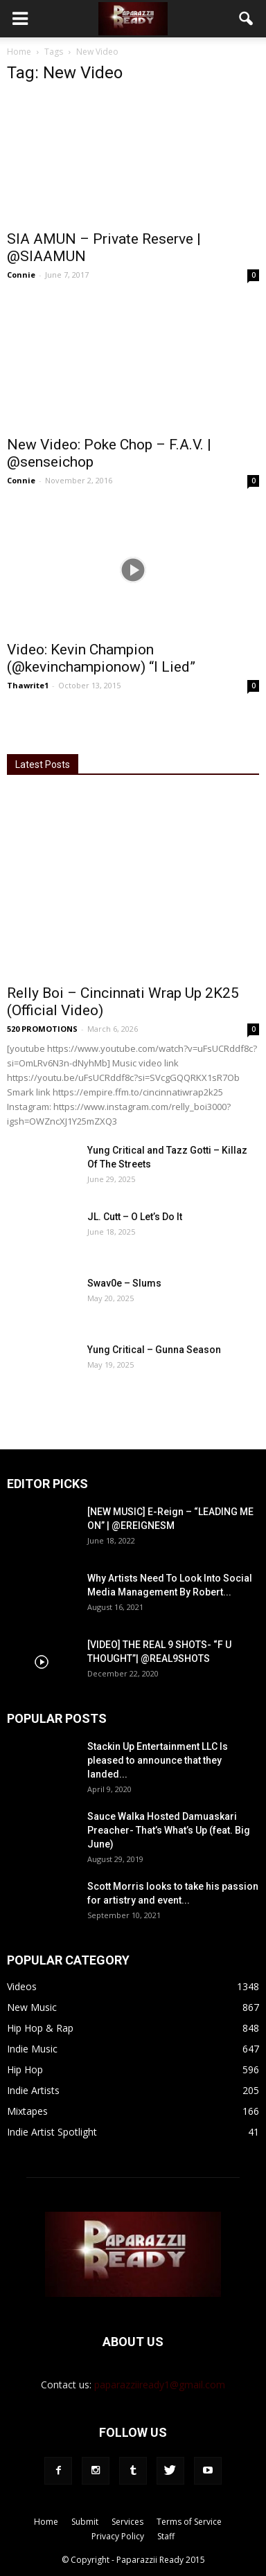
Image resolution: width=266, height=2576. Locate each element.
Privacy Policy (117, 2536)
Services (127, 2522)
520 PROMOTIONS (42, 1028)
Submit (84, 2522)
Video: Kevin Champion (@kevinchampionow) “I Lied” (101, 658)
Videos (22, 1986)
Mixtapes (27, 2111)
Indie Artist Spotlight (52, 2131)
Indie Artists (33, 2090)
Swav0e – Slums (124, 1283)
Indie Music (32, 2048)
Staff (166, 2536)
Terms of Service (189, 2522)
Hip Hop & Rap (40, 2027)
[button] (246, 18)
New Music (32, 2007)
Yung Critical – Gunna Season (154, 1349)
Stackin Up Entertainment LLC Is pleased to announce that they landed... (157, 1760)
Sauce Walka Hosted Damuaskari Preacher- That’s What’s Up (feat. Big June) (168, 1830)
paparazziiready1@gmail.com (159, 2384)
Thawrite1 (27, 685)
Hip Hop (25, 2069)
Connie (21, 274)
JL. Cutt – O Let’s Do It (134, 1216)
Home (19, 51)
